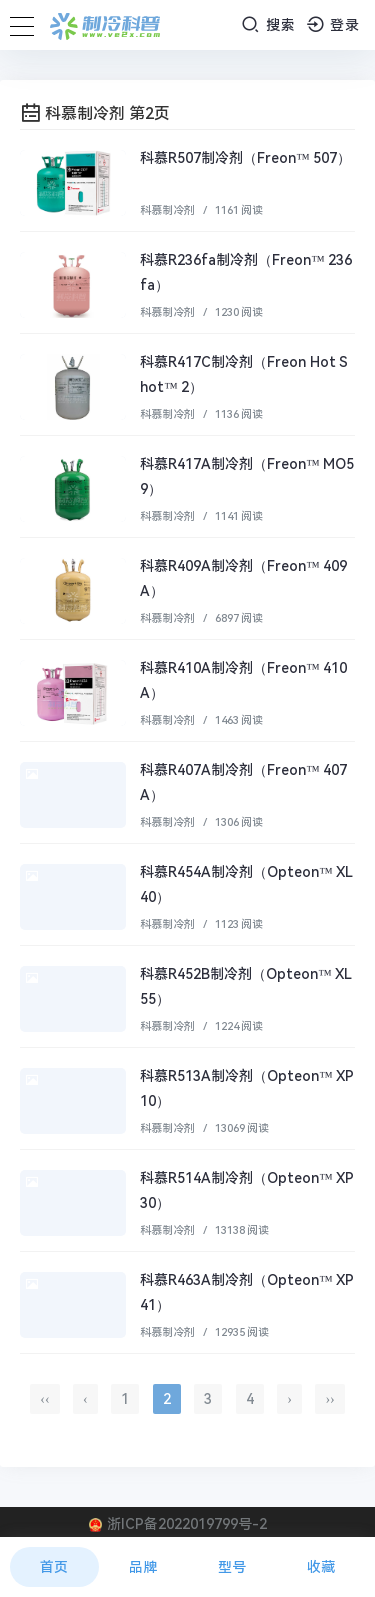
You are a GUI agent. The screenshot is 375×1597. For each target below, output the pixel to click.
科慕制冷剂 (167, 210)
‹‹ (44, 1399)
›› (329, 1399)
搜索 (268, 24)
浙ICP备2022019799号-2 (187, 1524)
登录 (333, 25)
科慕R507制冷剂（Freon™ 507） (245, 158)
